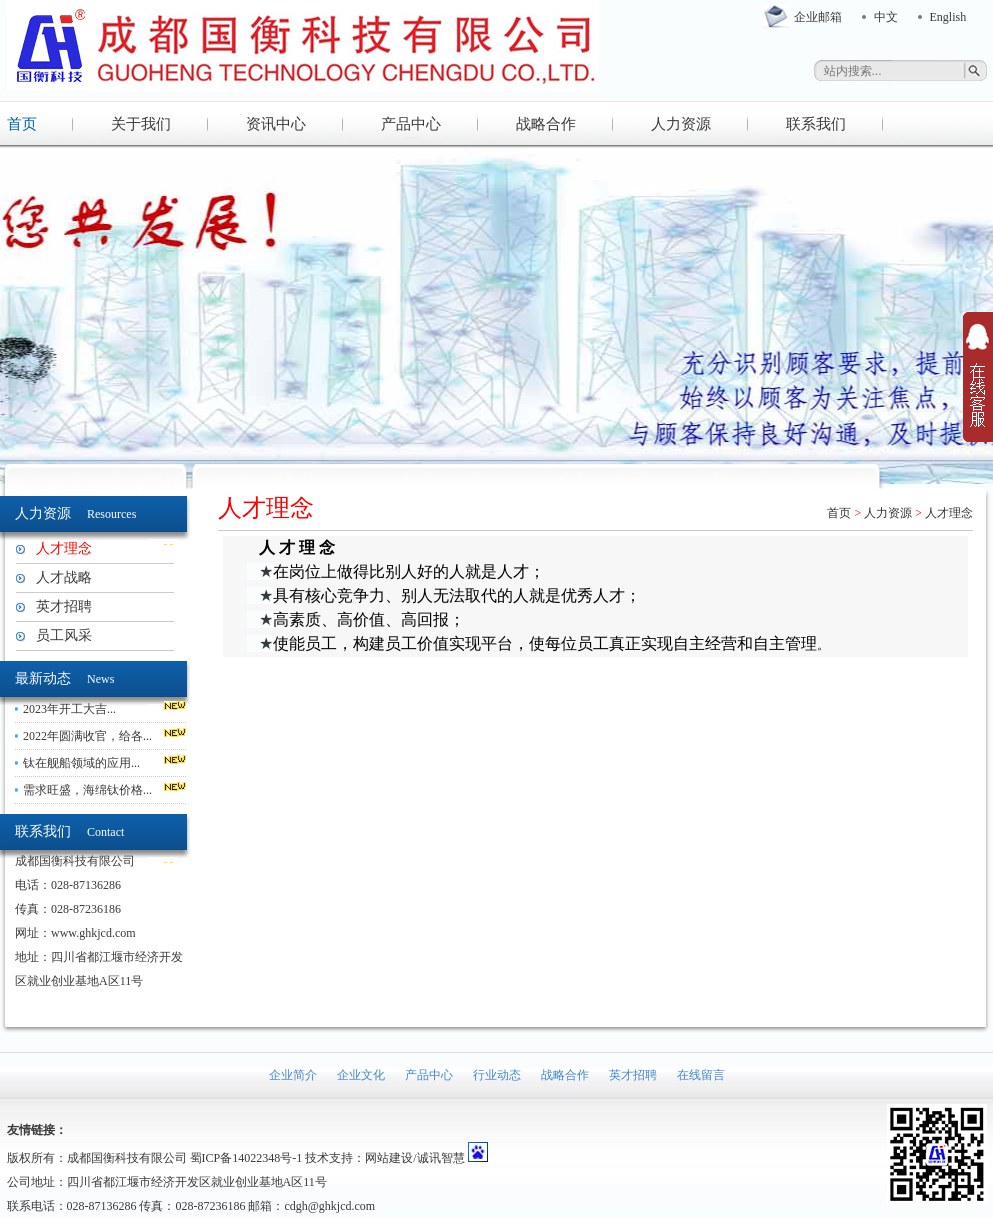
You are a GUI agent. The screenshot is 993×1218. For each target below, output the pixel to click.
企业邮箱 (818, 17)
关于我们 (141, 124)
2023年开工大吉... (69, 709)
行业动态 (497, 1075)
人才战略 (64, 577)
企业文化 (361, 1075)
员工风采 (64, 635)
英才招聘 (64, 606)
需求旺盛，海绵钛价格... (87, 790)
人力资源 (681, 124)
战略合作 (546, 124)
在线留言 (701, 1075)
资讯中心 (276, 124)
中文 (886, 17)
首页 (22, 124)
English (948, 17)
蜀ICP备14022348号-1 (246, 1158)
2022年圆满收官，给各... (87, 736)
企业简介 (293, 1075)
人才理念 (64, 548)
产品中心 (411, 124)
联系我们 (816, 124)
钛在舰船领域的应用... (81, 763)
